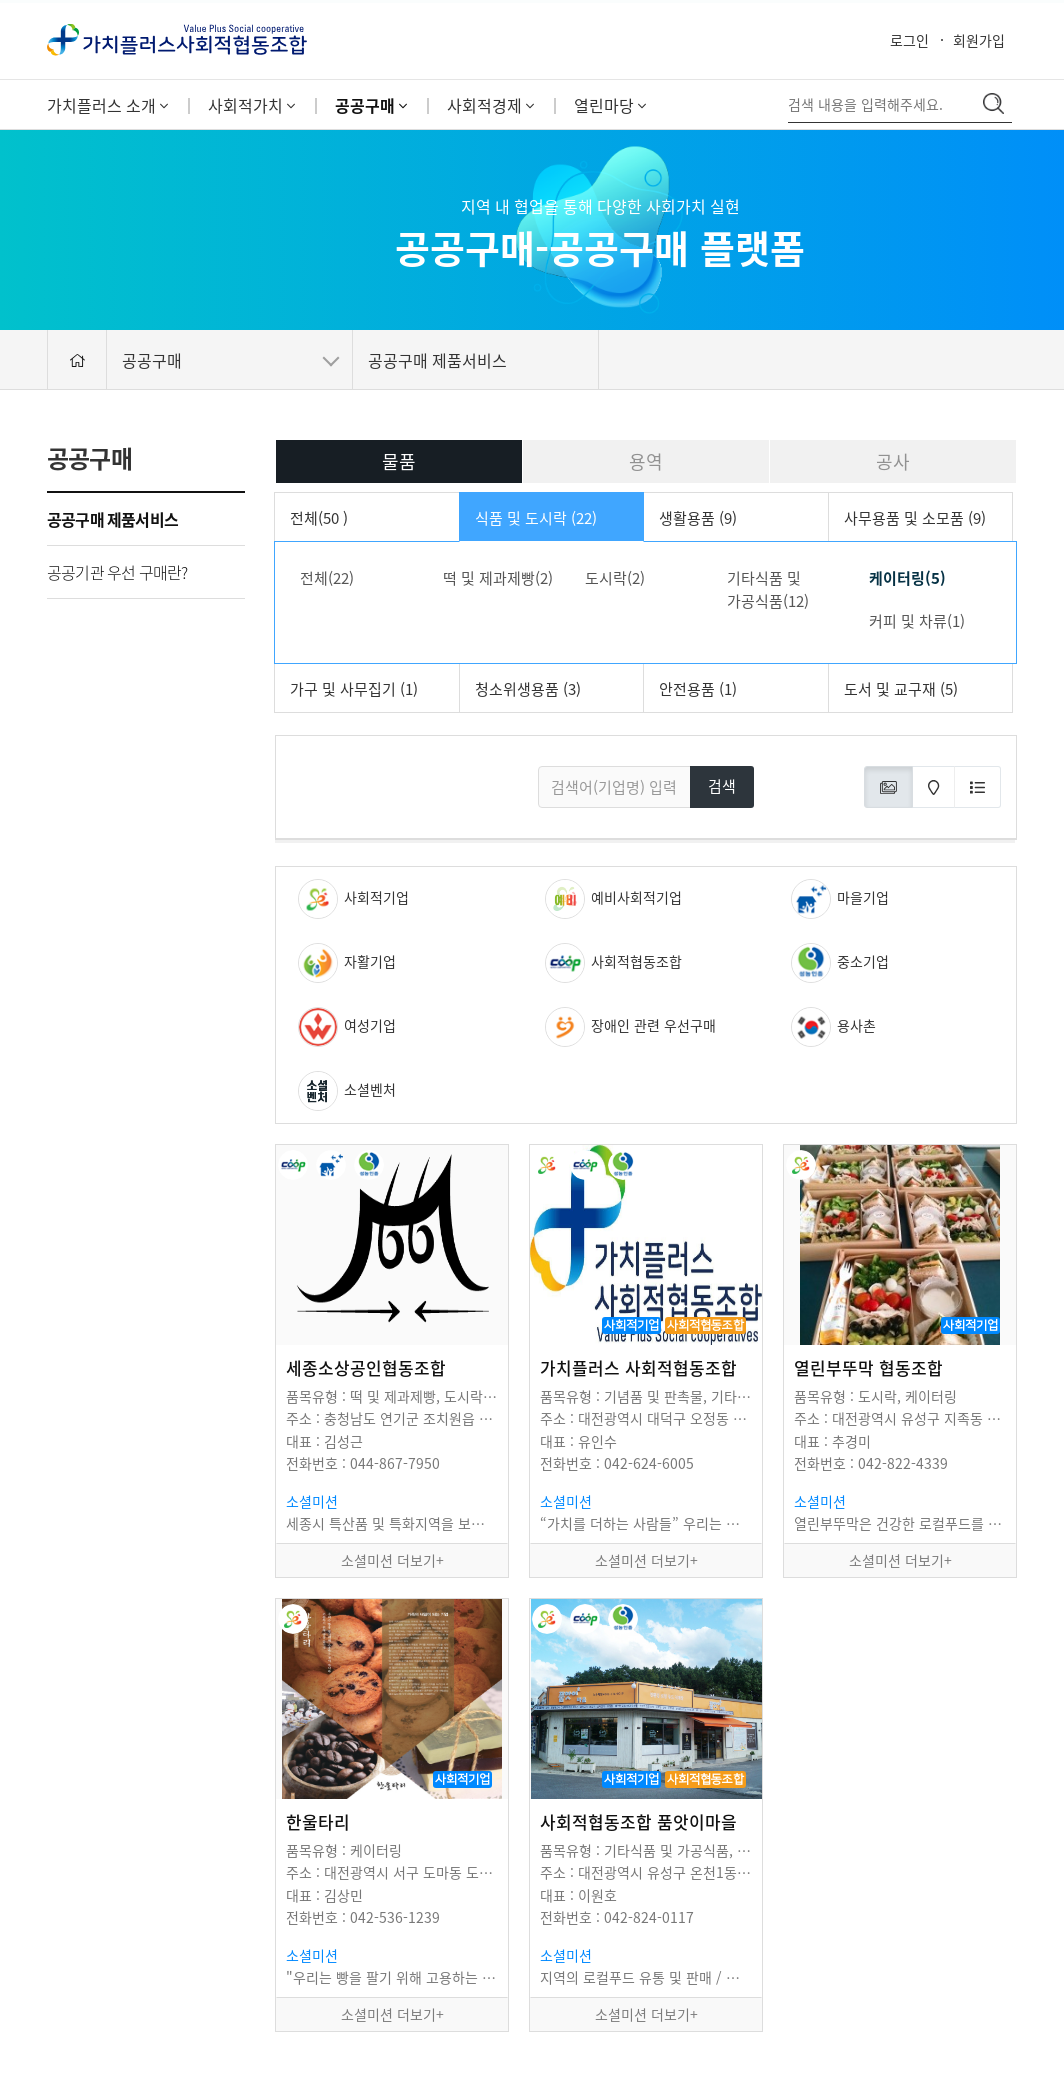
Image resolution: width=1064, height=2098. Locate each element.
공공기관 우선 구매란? (117, 572)
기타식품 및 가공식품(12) (768, 589)
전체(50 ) (319, 518)
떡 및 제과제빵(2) (498, 578)
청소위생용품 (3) (528, 689)
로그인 (909, 40)
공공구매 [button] (230, 360)
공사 (893, 461)
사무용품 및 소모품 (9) (915, 518)
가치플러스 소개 (107, 105)
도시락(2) (615, 578)
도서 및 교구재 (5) (901, 689)
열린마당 (610, 105)
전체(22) (327, 578)
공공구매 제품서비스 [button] (437, 360)
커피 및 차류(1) (917, 621)
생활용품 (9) (698, 518)
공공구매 (371, 105)
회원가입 (979, 40)
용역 (646, 461)
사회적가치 (251, 105)
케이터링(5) (907, 578)
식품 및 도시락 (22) (536, 518)
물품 (399, 461)
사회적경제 (490, 105)
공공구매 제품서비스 (112, 519)
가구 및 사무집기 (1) (354, 689)
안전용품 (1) (698, 689)
